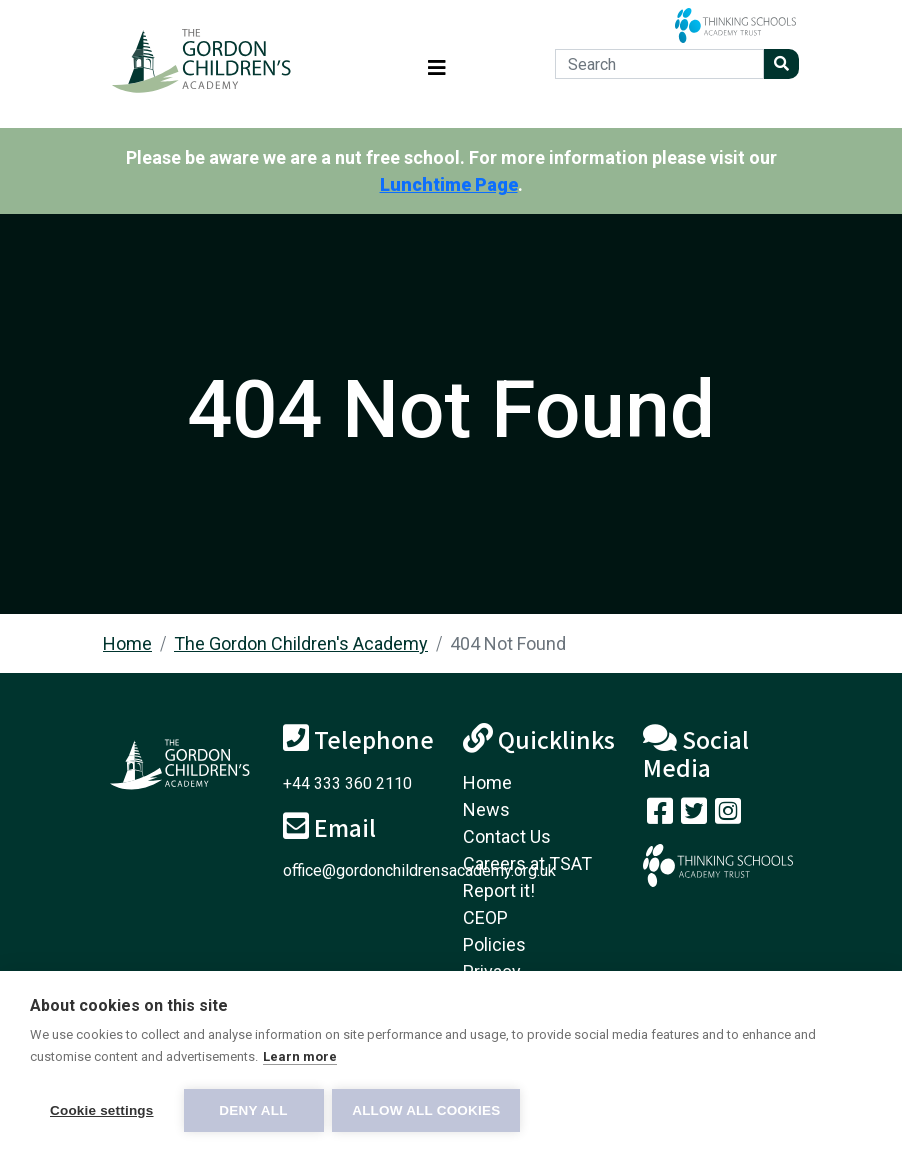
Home (127, 643)
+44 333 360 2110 (347, 783)
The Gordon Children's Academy (301, 643)
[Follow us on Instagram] (728, 815)
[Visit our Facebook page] (660, 815)
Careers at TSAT (527, 863)
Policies (494, 944)
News (486, 809)
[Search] (659, 64)
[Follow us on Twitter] (694, 815)
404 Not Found (508, 643)
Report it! (499, 890)
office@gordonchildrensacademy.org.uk (419, 870)
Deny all (253, 1110)
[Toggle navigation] (437, 64)
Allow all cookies (428, 1110)
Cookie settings (102, 1110)
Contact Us (507, 836)
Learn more (300, 1057)
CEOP (485, 917)
